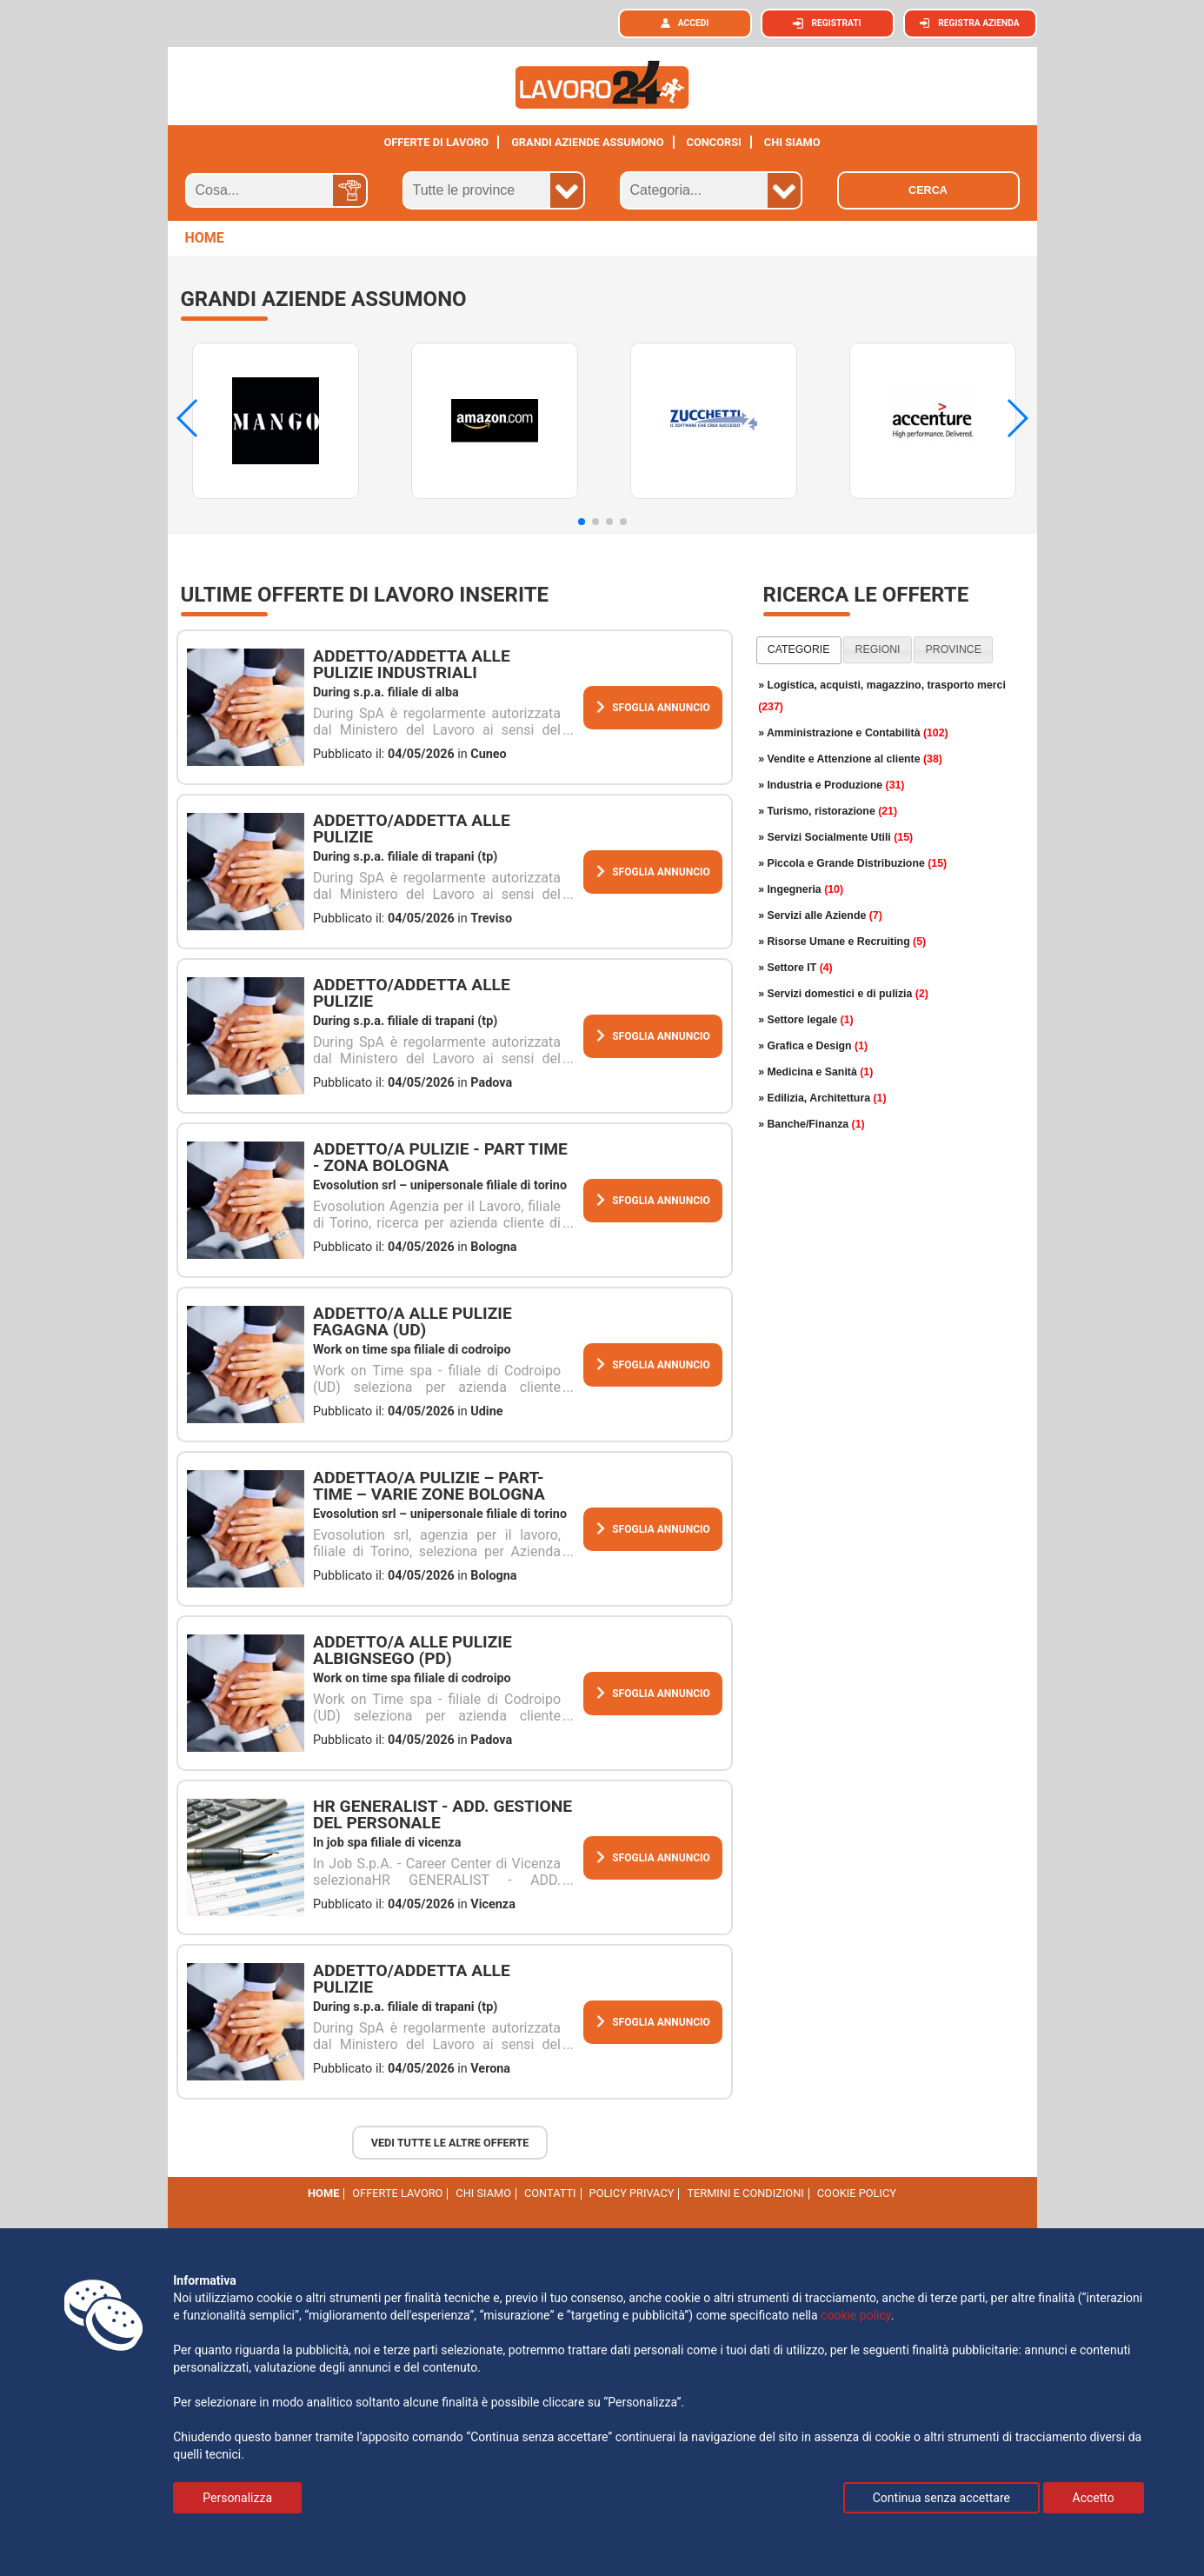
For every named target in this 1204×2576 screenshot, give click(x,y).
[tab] (798, 650)
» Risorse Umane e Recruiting (842, 941)
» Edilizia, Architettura (822, 1098)
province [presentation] (953, 649)
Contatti (550, 2193)
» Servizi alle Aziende (820, 915)
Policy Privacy (632, 2193)
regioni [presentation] (878, 649)
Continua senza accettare (941, 2498)
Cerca (928, 190)
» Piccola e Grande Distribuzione (852, 863)
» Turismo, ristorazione (827, 811)
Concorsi (714, 142)
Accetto (1093, 2498)
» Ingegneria (800, 889)
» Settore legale (806, 1020)
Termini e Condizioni (745, 2193)
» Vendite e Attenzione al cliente (850, 759)
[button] (581, 521)
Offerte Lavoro (397, 2193)
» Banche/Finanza (811, 1124)
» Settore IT (795, 968)
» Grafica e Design (813, 1046)
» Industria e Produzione (831, 785)
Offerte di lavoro (436, 142)
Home (323, 2193)
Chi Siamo (483, 2193)
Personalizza (237, 2498)
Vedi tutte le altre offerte (450, 2142)
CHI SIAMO (792, 142)
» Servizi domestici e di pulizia (843, 994)
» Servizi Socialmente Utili (835, 837)
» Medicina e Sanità (815, 1072)
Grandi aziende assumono (587, 142)
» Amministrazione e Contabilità (853, 733)
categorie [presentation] (799, 649)
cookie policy (856, 2193)
